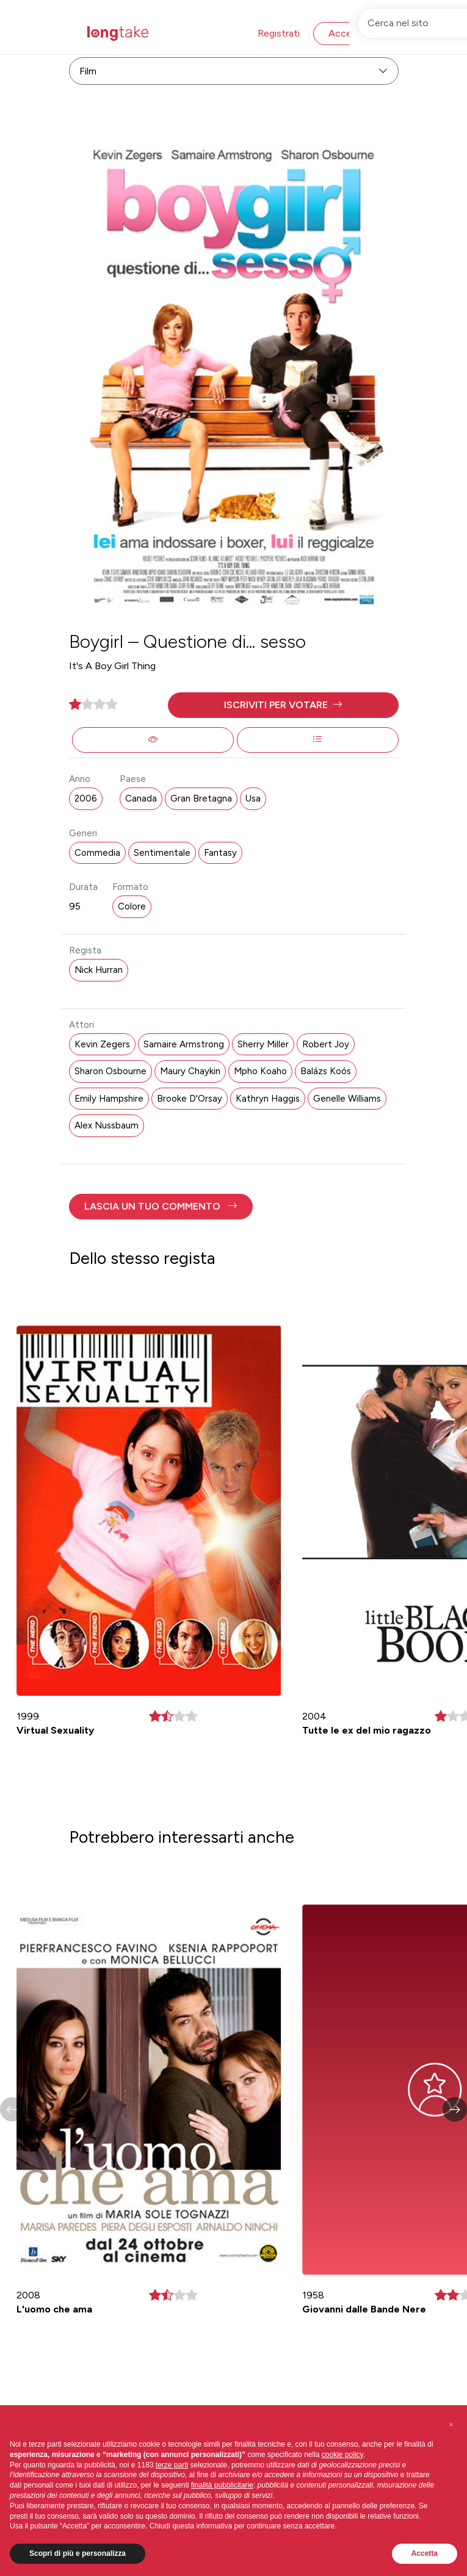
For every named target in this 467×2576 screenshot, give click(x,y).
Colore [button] (132, 906)
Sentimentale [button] (162, 852)
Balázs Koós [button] (325, 1071)
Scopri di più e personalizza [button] (77, 2553)
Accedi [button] (343, 33)
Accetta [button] (424, 2553)
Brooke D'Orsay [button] (189, 1098)
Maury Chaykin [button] (190, 1071)
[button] (283, 705)
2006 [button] (85, 798)
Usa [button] (253, 798)
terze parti (172, 2465)
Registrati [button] (279, 33)
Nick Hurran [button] (98, 969)
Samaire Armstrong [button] (183, 1044)
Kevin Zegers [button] (102, 1044)
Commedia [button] (97, 852)
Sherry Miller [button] (263, 1044)
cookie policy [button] (342, 2454)
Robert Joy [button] (325, 1044)
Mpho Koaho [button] (260, 1071)
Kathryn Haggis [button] (268, 1098)
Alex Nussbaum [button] (106, 1125)
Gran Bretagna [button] (201, 798)
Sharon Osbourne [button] (110, 1071)
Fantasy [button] (220, 852)
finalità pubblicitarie (222, 2485)
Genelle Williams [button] (347, 1098)
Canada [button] (141, 798)
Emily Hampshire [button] (108, 1098)
